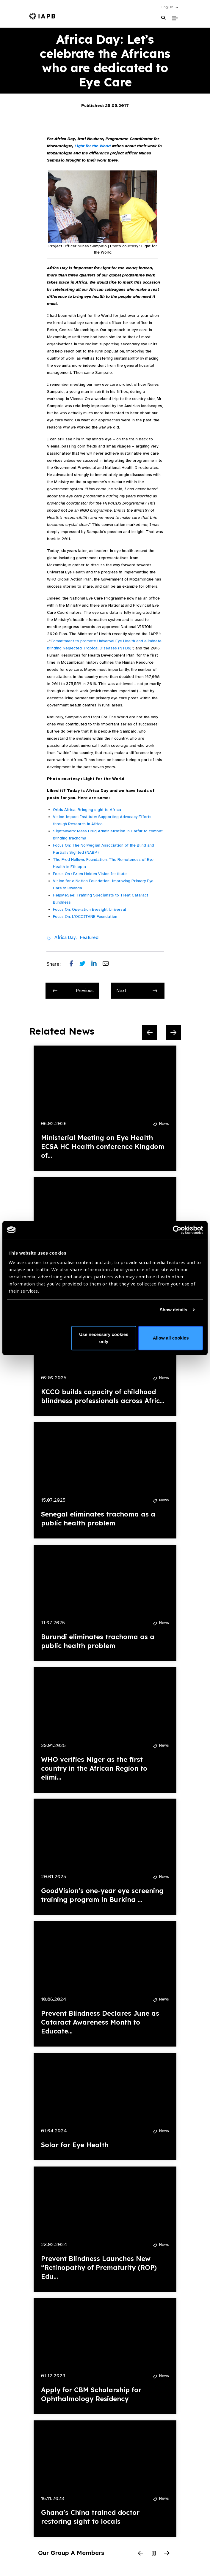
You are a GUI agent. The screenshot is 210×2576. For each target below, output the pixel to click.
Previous (73, 991)
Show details (173, 1309)
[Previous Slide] (149, 1032)
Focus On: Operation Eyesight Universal (89, 909)
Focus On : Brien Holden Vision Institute (90, 873)
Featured (89, 937)
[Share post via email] (109, 964)
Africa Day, (65, 937)
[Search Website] (163, 18)
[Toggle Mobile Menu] (175, 18)
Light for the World (93, 145)
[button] (170, 7)
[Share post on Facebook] (74, 964)
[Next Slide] (173, 1032)
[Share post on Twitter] (85, 964)
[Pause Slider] (153, 2553)
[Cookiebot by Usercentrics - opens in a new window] (177, 1229)
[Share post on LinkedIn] (97, 964)
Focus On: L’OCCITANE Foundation (85, 916)
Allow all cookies (171, 1337)
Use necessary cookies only (103, 1338)
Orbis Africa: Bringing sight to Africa (87, 809)
